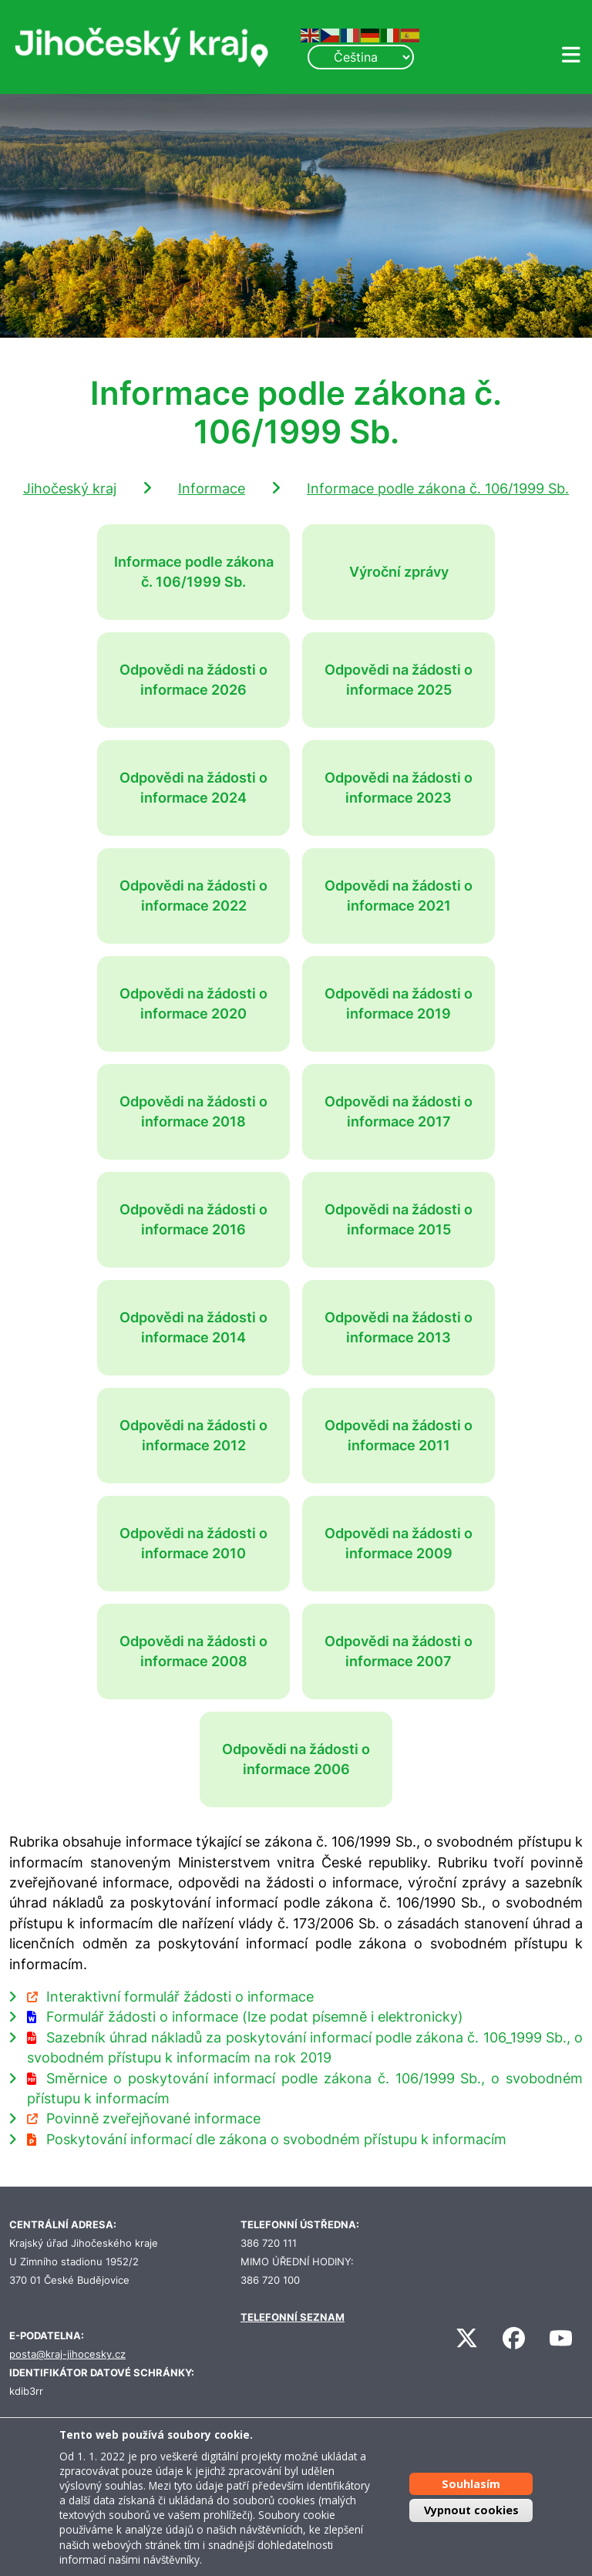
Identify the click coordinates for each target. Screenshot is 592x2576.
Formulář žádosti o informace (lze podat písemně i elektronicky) (254, 2017)
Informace (211, 488)
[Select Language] (361, 57)
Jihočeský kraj (69, 488)
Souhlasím (471, 2484)
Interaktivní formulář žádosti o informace (180, 1996)
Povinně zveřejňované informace (153, 2118)
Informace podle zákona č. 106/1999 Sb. (438, 488)
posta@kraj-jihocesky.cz (67, 2354)
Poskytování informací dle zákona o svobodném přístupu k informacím (276, 2139)
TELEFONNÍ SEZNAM (292, 2317)
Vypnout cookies (471, 2510)
